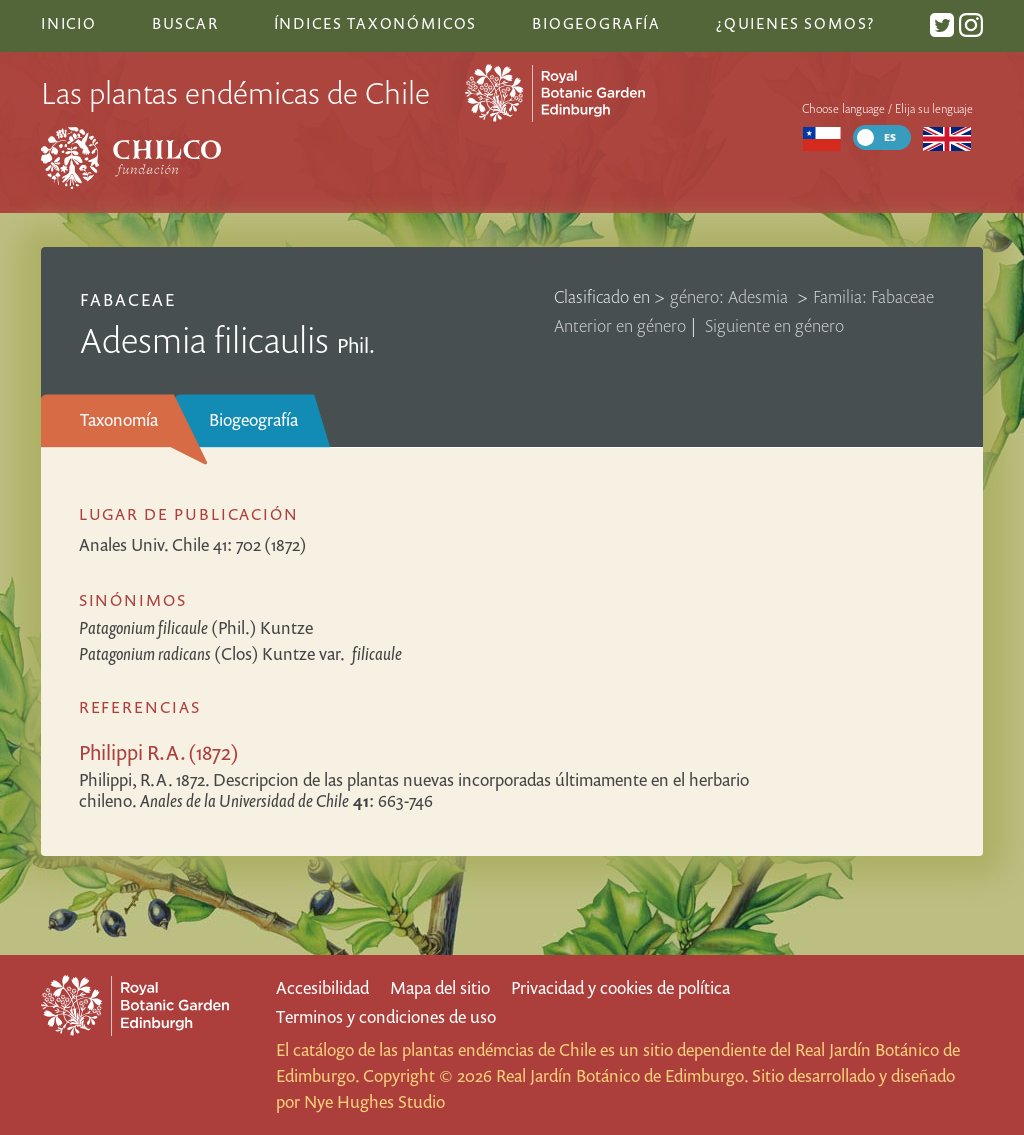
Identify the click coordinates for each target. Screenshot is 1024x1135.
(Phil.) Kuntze (196, 627)
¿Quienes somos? (795, 23)
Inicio (69, 23)
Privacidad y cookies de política (620, 987)
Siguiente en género (774, 325)
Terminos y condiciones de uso (386, 1016)
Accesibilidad (322, 987)
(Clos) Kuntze (240, 653)
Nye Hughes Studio (374, 1101)
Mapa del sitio (440, 987)
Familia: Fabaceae (873, 296)
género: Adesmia (731, 296)
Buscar (185, 23)
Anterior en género (620, 325)
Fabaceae (128, 299)
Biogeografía (253, 419)
